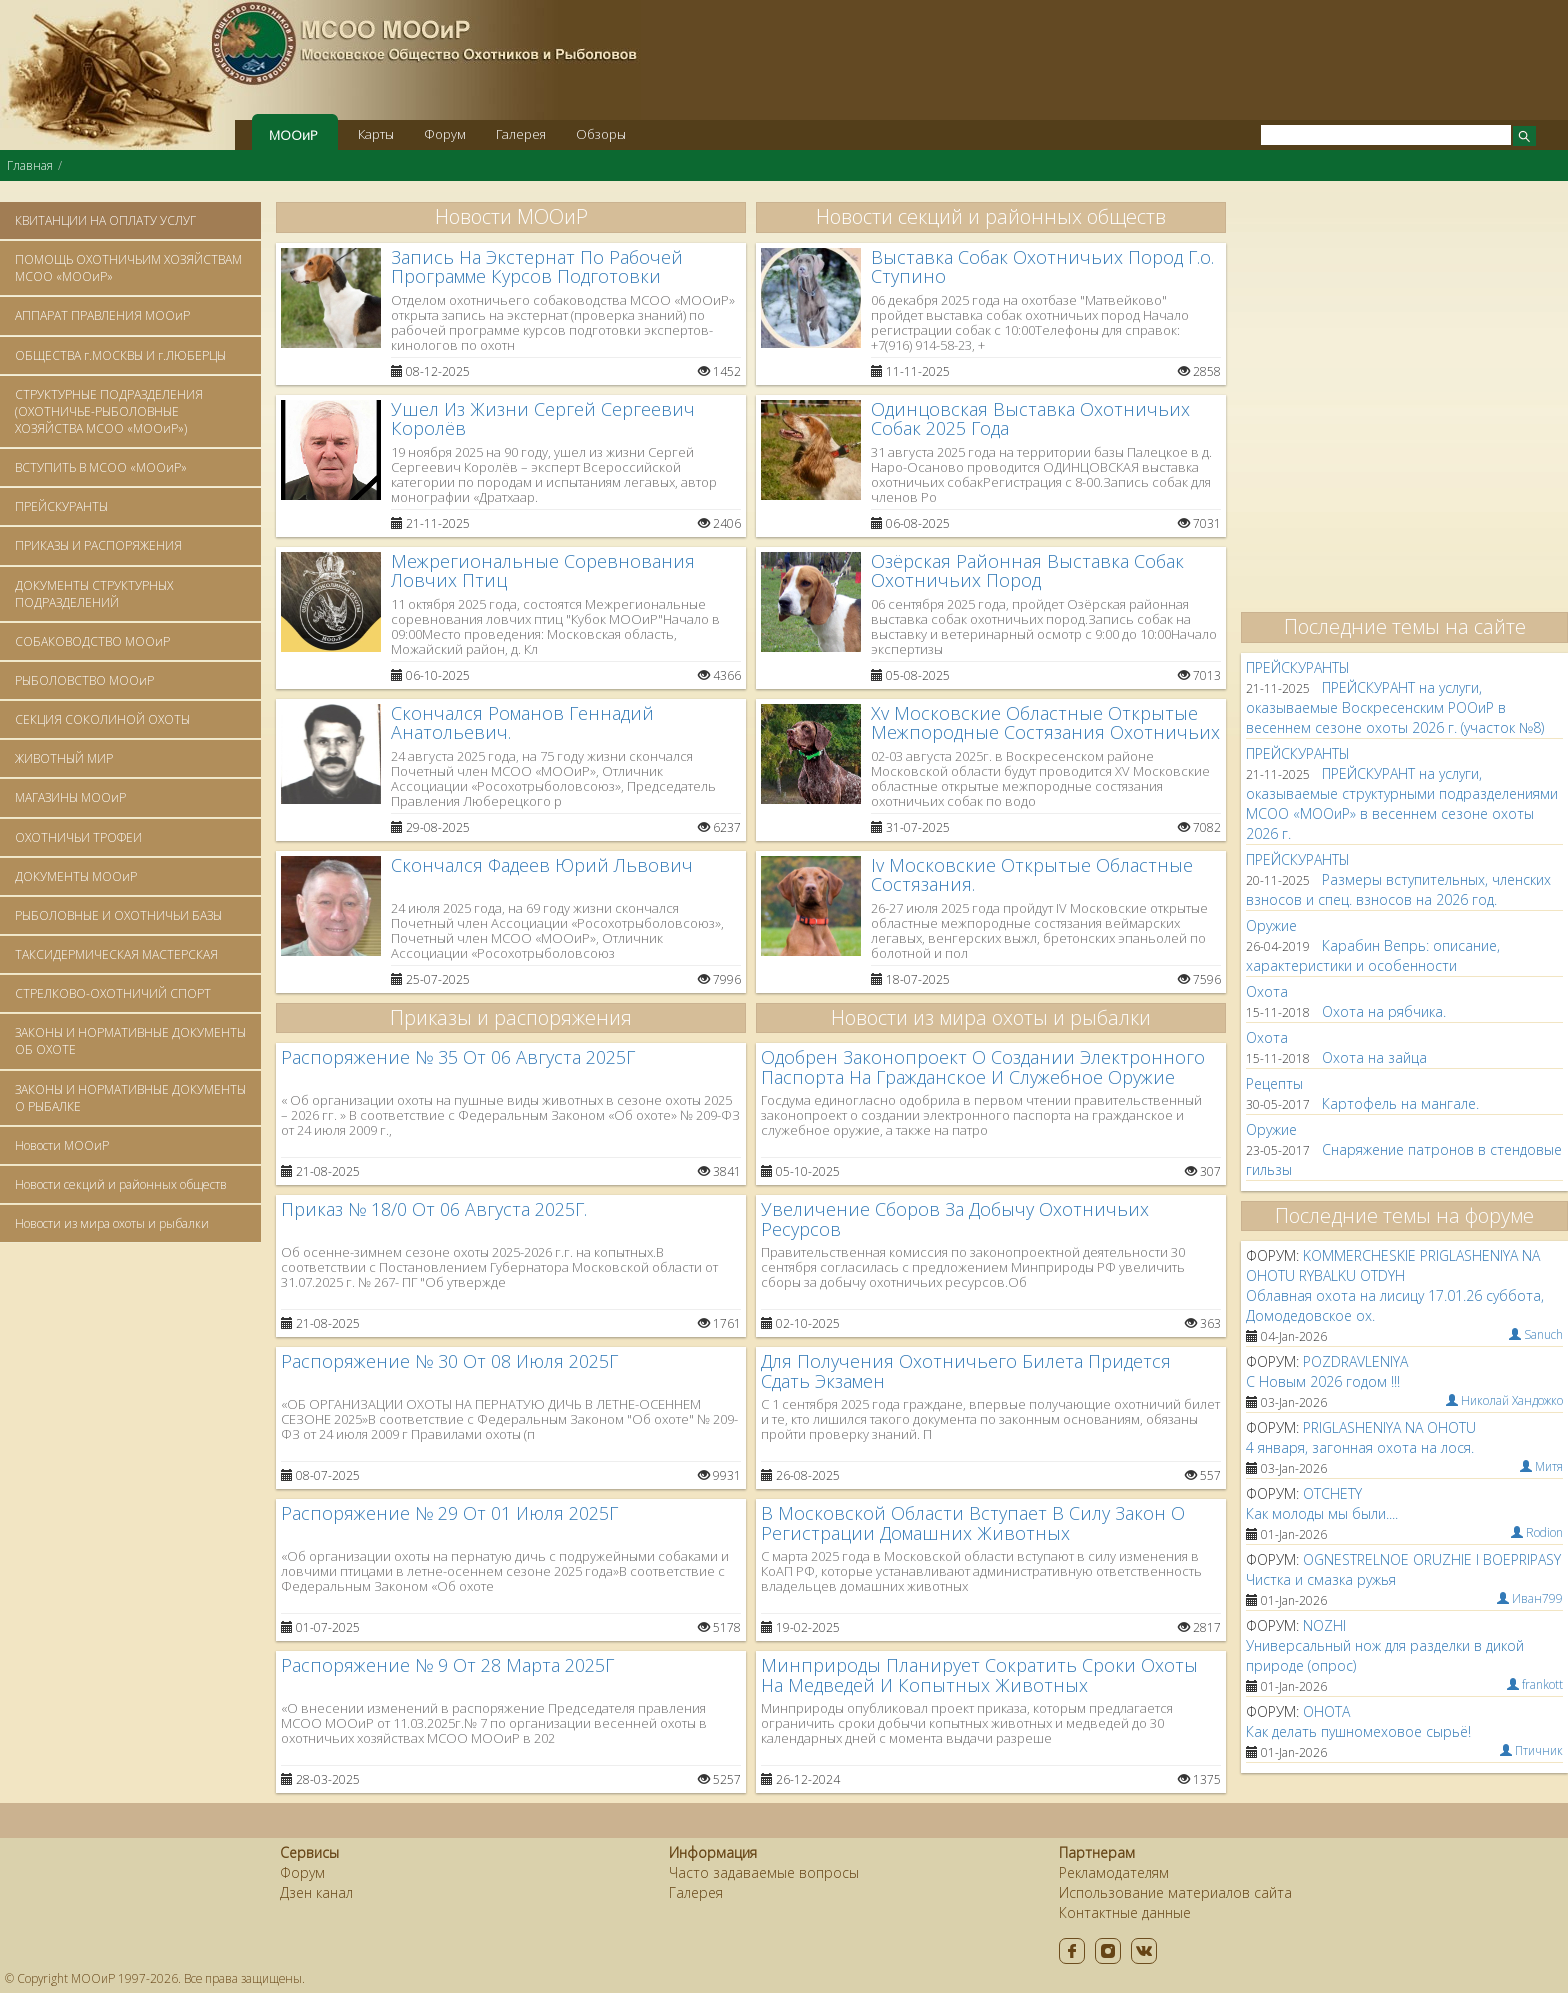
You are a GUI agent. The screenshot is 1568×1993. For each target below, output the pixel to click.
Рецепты (1274, 1083)
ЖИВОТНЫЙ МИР (64, 758)
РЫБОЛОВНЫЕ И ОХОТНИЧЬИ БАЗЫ (118, 915)
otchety (1332, 1493)
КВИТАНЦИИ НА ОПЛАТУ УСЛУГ (105, 220)
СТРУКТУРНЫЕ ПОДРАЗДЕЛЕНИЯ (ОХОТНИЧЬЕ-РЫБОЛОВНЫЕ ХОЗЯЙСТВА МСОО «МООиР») (109, 411)
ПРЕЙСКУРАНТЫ (61, 506)
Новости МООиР (62, 1145)
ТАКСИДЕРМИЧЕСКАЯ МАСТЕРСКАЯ (116, 954)
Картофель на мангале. (1400, 1103)
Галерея (521, 134)
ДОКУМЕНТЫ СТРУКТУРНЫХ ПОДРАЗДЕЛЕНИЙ (94, 594)
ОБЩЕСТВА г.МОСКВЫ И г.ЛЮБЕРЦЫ (120, 355)
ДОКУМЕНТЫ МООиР (76, 876)
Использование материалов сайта (1175, 1892)
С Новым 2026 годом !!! (1323, 1381)
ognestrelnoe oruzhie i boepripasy (1432, 1559)
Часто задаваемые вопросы (764, 1872)
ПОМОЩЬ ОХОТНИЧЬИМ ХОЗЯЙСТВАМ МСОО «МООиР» (128, 268)
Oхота (1267, 991)
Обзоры (601, 134)
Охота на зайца (1374, 1057)
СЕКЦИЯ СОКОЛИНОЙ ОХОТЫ (102, 719)
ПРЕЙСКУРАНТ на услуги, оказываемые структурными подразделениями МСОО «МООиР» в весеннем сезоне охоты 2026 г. (1402, 803)
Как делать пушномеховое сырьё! (1358, 1731)
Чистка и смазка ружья (1321, 1579)
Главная (30, 165)
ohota (1326, 1711)
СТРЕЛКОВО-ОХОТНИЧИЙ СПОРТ (113, 993)
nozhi (1324, 1625)
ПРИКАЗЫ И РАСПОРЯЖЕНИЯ (98, 545)
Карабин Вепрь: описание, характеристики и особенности (1373, 955)
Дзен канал (316, 1892)
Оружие (1271, 925)
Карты (376, 134)
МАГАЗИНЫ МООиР (70, 797)
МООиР (293, 135)
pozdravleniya (1355, 1361)
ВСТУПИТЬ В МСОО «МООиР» (101, 467)
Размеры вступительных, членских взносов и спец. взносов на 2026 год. (1398, 889)
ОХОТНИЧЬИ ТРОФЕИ (78, 837)
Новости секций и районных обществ (121, 1184)
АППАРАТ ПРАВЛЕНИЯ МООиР (102, 315)
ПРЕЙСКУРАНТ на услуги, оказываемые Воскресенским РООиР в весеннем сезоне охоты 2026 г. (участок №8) (1395, 707)
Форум (445, 134)
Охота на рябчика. (1384, 1011)
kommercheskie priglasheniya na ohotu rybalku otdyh (1393, 1265)
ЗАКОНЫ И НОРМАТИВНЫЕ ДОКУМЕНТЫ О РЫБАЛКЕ (130, 1098)
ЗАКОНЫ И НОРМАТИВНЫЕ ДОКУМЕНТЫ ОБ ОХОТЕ (130, 1041)
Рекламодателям (1114, 1872)
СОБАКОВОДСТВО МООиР (92, 641)
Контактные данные (1125, 1912)
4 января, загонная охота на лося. (1360, 1447)
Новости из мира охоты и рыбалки (112, 1223)
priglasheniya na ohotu (1389, 1427)
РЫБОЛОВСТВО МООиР (84, 680)
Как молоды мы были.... (1322, 1513)
